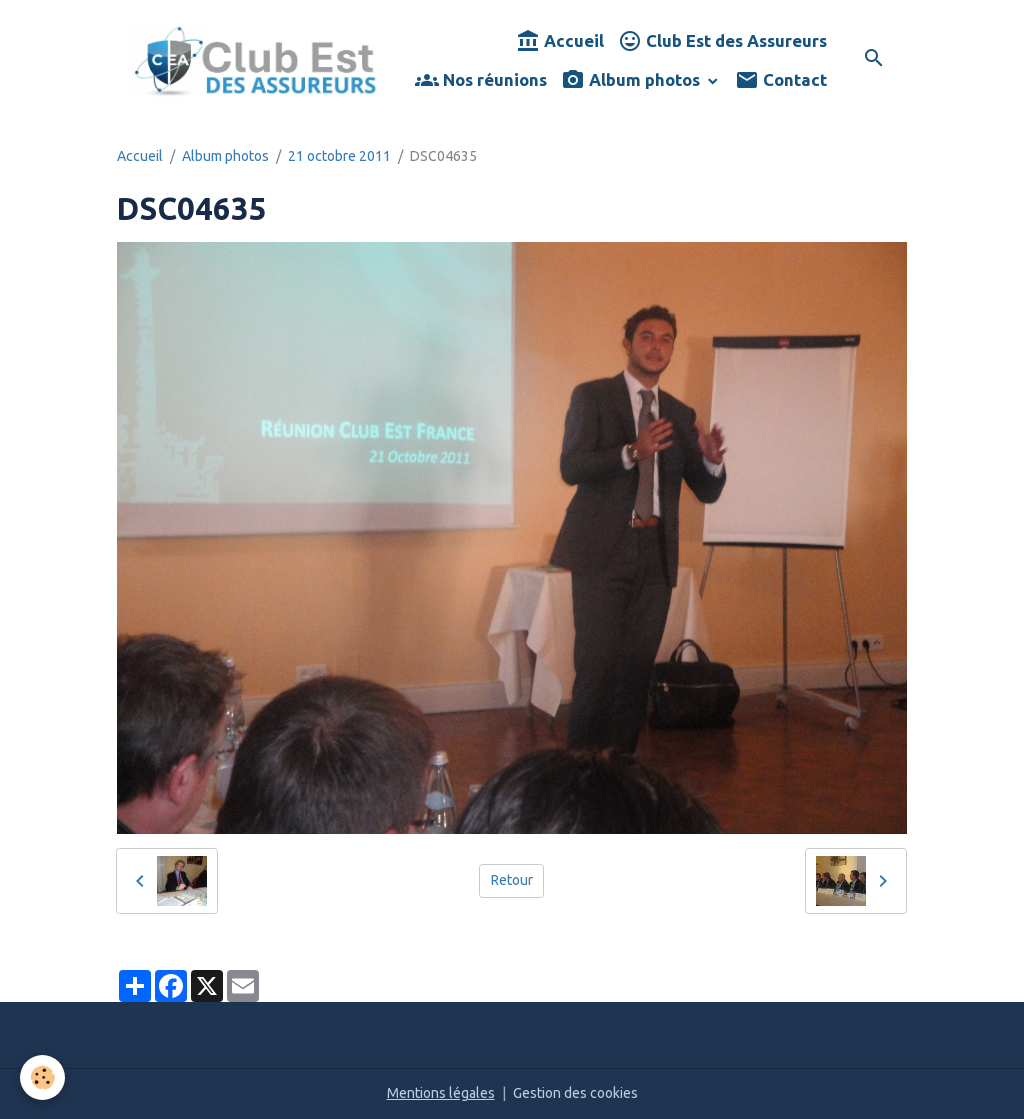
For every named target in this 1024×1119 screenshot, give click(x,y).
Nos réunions (481, 80)
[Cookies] (42, 1077)
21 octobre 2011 (339, 156)
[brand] (255, 60)
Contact (781, 80)
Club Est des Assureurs (722, 41)
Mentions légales (441, 1093)
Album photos (632, 80)
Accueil (560, 41)
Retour (512, 880)
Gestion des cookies (575, 1093)
